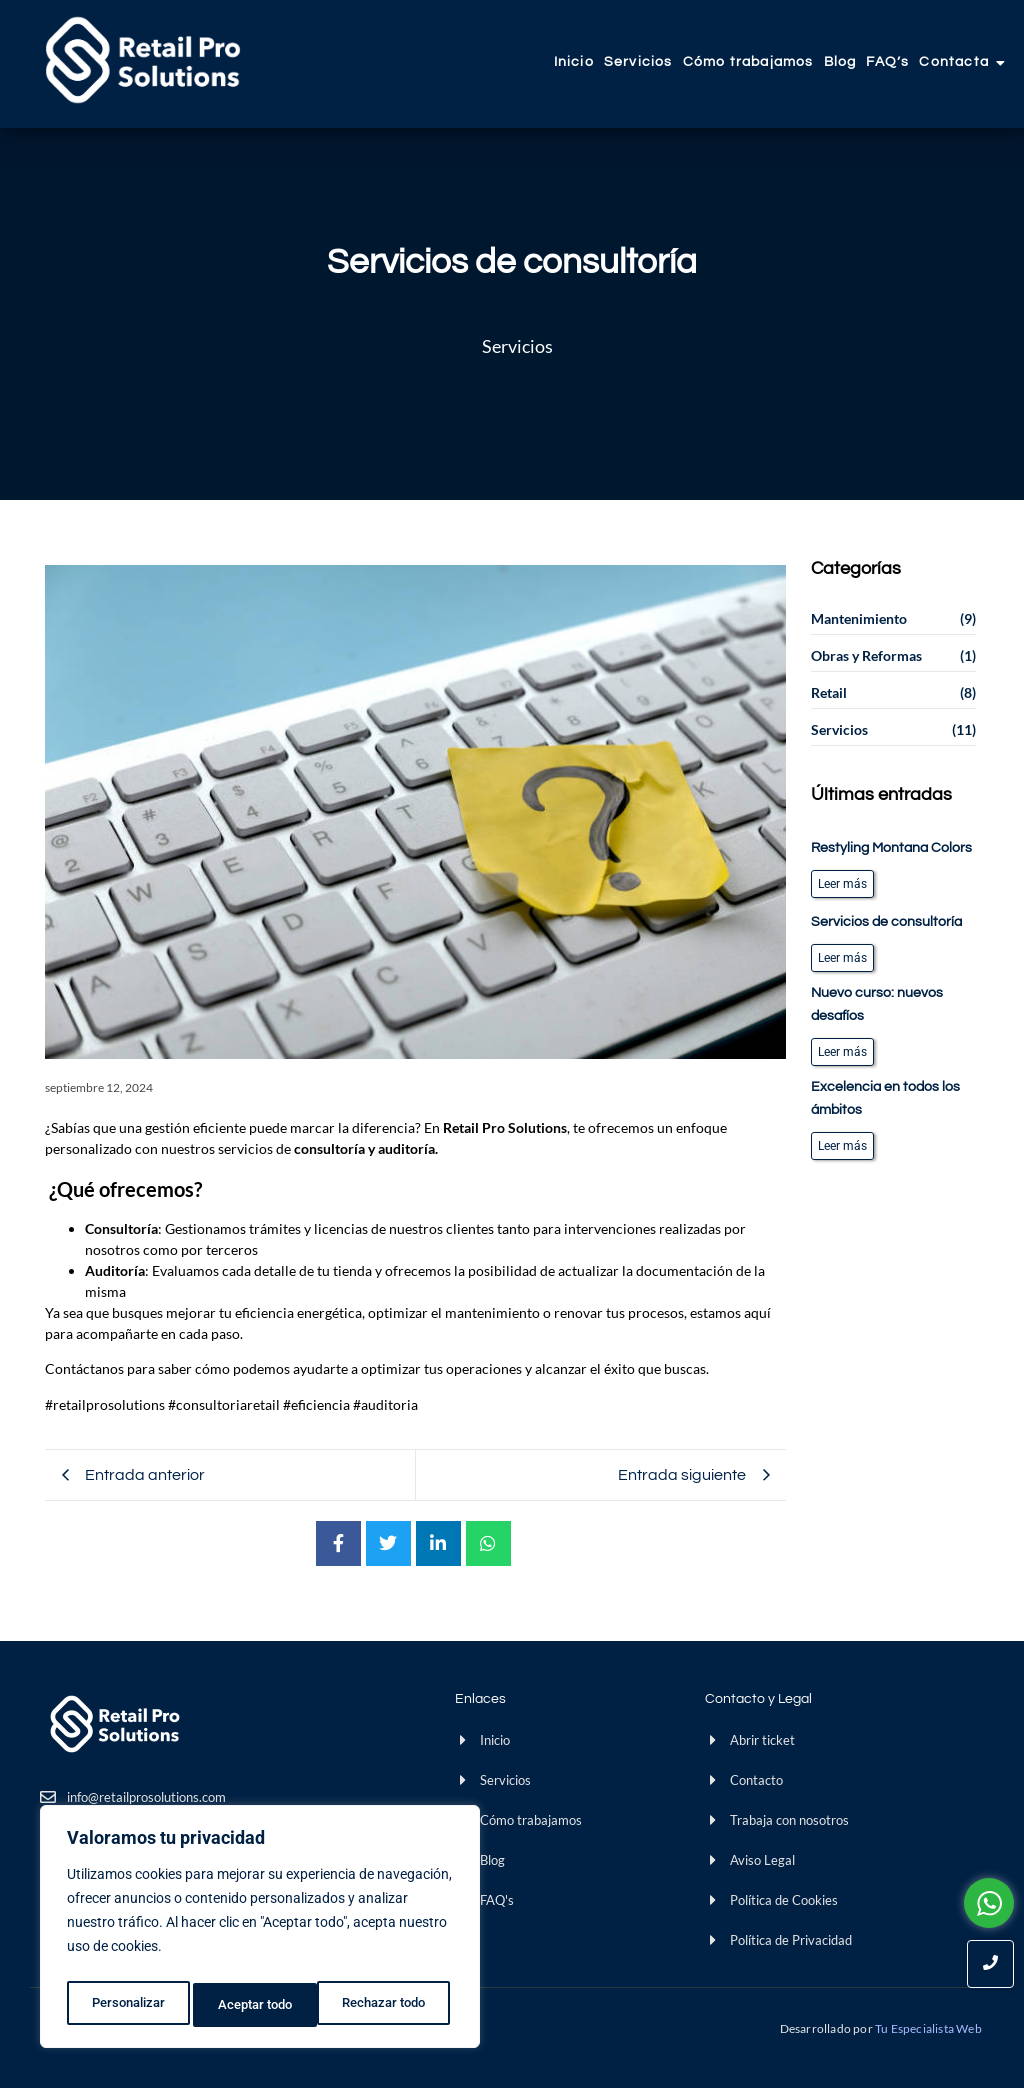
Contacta (956, 62)
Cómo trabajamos (748, 62)
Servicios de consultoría (886, 922)
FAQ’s (887, 62)
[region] (260, 1931)
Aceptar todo (393, 2005)
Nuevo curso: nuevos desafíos (877, 1004)
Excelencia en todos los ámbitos (885, 1098)
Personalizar (126, 2005)
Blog (840, 62)
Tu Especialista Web (929, 2028)
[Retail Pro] (143, 60)
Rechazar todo (259, 2005)
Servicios (638, 62)
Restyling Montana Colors (891, 848)
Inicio (574, 62)
